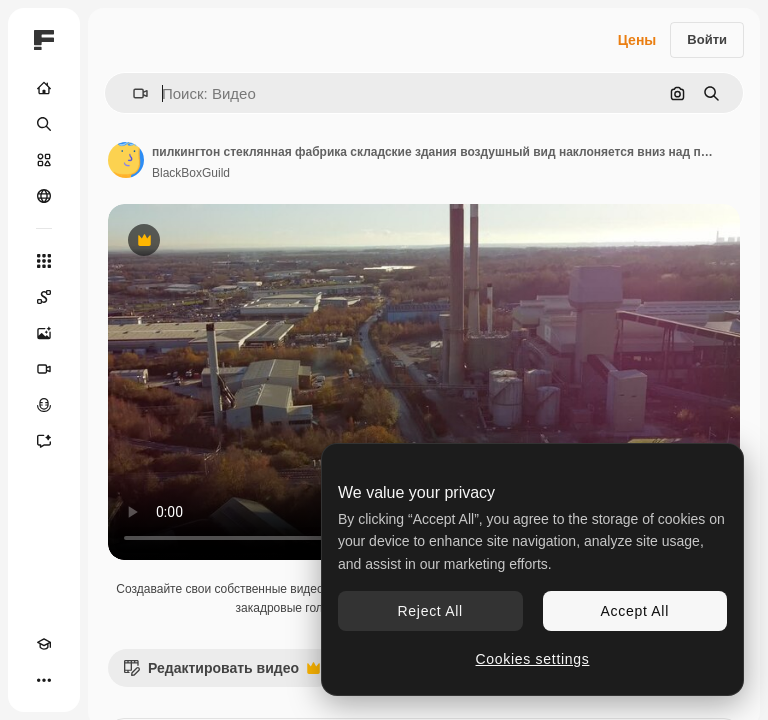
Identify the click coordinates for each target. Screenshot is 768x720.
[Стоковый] (44, 160)
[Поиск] (44, 124)
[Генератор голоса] (44, 405)
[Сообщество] (44, 196)
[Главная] (44, 88)
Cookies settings (533, 659)
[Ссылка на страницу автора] (126, 160)
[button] (132, 93)
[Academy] (44, 644)
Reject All (430, 611)
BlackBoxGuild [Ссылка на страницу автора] (191, 173)
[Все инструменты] (44, 261)
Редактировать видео (221, 673)
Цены (637, 40)
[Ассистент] (44, 441)
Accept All (635, 611)
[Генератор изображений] (44, 333)
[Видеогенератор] (44, 369)
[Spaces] (44, 297)
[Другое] (44, 680)
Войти (707, 39)
